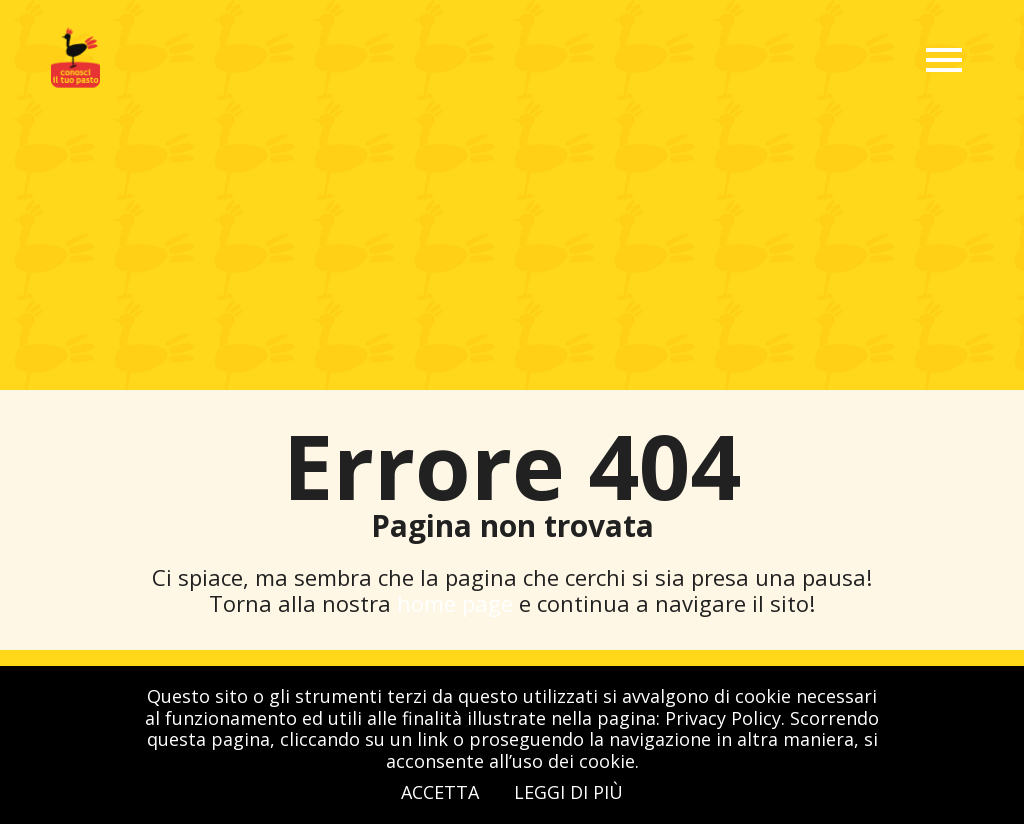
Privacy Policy (723, 718)
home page (458, 603)
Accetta (440, 792)
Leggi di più (568, 792)
